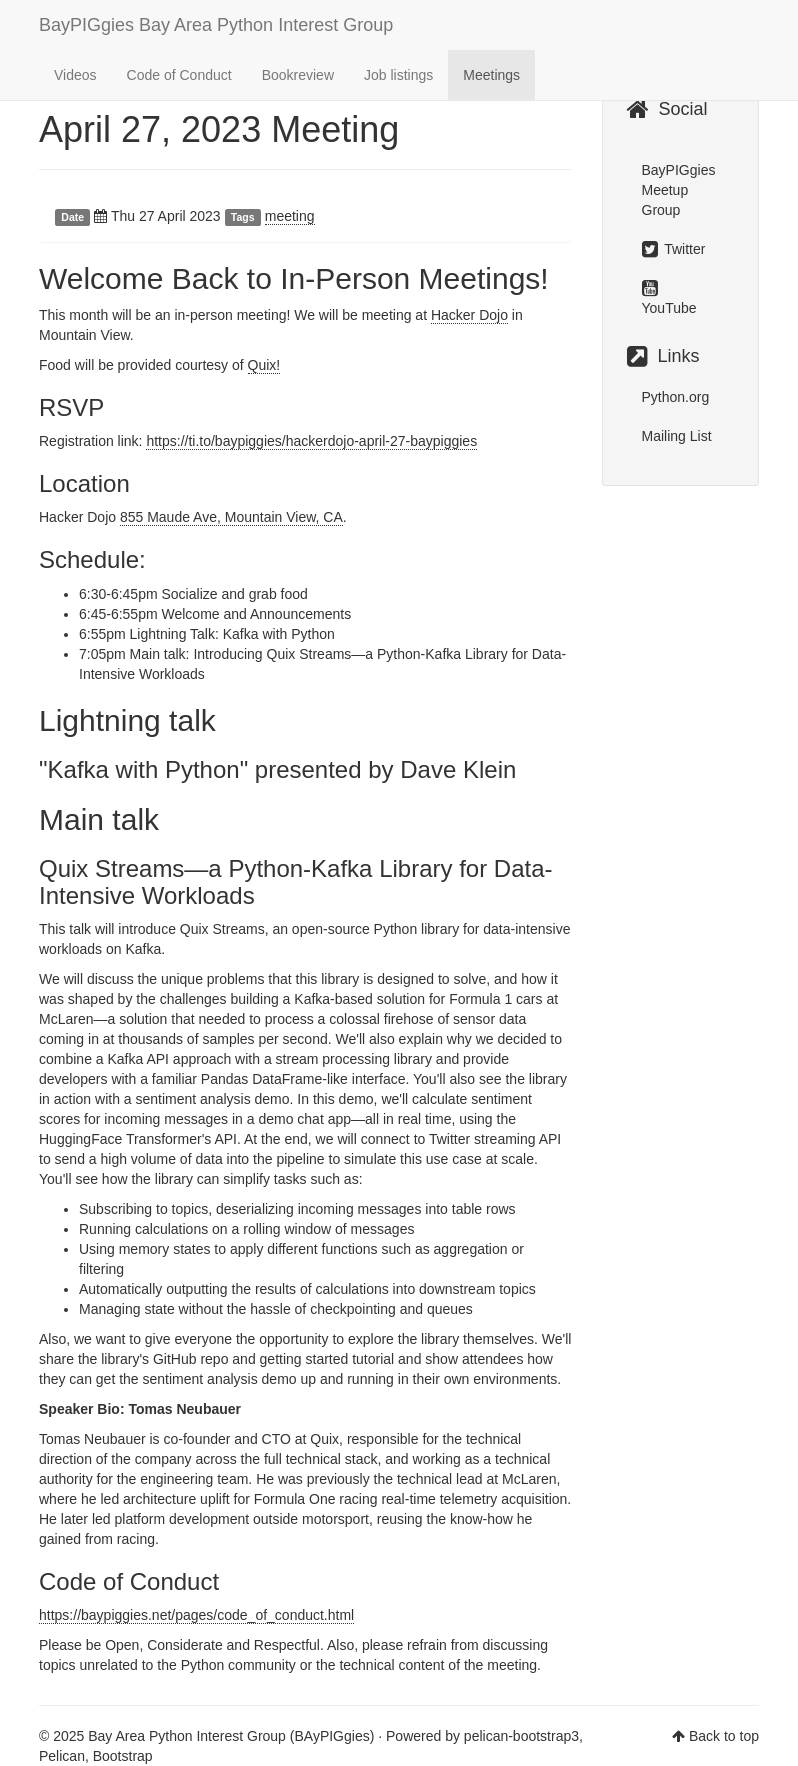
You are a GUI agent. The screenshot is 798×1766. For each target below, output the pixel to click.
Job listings (398, 75)
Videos (75, 75)
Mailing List (677, 436)
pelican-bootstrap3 (521, 1736)
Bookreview (298, 75)
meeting (290, 216)
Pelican (62, 1756)
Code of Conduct (179, 75)
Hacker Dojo (469, 315)
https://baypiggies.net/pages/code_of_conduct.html (196, 1615)
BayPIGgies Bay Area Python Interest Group (216, 25)
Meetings (491, 75)
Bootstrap (123, 1756)
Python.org (676, 397)
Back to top (724, 1736)
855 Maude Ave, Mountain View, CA (231, 517)
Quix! (264, 365)
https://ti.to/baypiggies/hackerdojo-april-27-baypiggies (311, 441)
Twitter (674, 249)
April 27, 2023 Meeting (219, 129)
